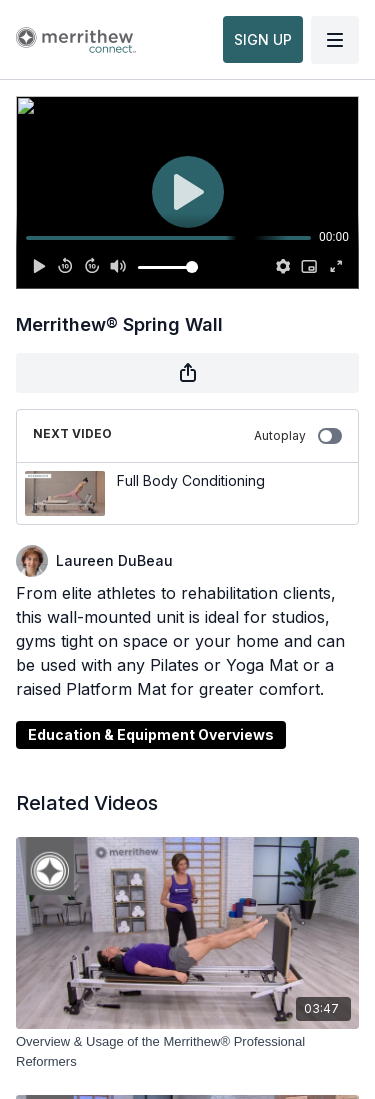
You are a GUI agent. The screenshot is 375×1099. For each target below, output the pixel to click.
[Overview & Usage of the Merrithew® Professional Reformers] (187, 1051)
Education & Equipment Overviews (151, 734)
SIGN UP (263, 39)
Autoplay (298, 436)
